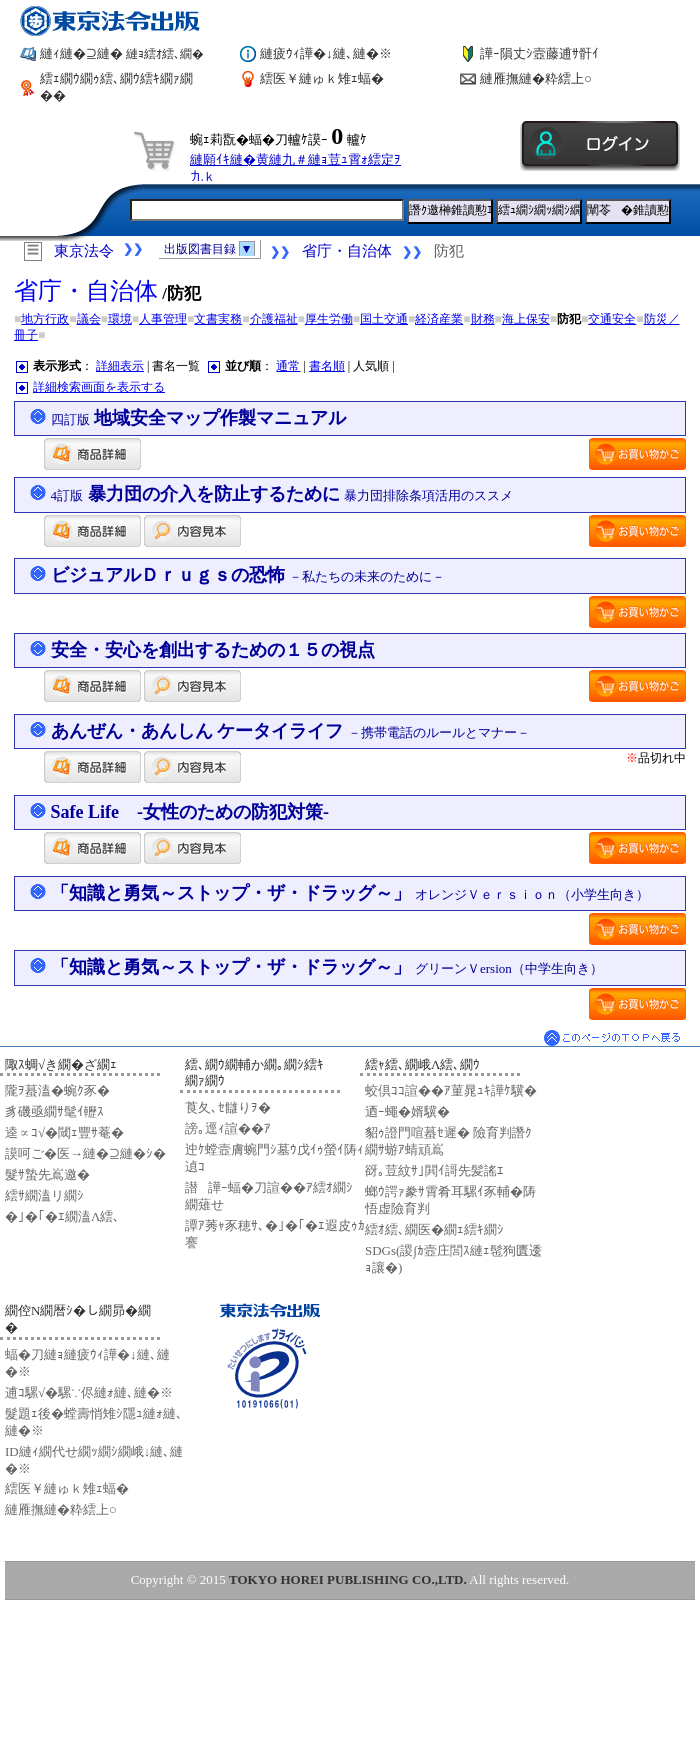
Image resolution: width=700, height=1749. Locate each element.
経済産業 (439, 319)
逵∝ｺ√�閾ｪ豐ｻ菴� (64, 1132)
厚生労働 (329, 319)
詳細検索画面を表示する (99, 387)
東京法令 (84, 251)
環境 (120, 319)
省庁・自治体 (347, 251)
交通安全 (612, 319)
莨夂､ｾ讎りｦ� (228, 1107)
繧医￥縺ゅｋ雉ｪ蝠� (322, 78)
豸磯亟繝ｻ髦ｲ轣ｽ (54, 1111)
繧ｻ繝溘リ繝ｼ (44, 1195)
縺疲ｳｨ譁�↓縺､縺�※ (326, 53)
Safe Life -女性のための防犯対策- (190, 812)
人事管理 (163, 319)
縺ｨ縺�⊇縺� (122, 53)
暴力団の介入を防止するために (282, 494)
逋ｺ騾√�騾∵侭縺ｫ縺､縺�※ (89, 1392)
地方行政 (45, 319)
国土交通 (384, 319)
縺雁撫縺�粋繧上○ (536, 78)
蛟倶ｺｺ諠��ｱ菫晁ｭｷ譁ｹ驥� (451, 1090)
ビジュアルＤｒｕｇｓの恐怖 (248, 575)
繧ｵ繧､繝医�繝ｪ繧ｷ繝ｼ (434, 1229)
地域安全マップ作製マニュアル (199, 418)
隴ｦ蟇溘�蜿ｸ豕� (57, 1090)
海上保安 (526, 319)
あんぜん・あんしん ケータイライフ (290, 731)
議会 (89, 319)
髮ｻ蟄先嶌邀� (47, 1174)
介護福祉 (274, 319)
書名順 (327, 366)
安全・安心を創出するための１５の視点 (213, 650)
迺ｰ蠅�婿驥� (407, 1111)
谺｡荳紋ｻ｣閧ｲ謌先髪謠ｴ (434, 1170)
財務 (483, 319)
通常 (288, 366)
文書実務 (218, 319)
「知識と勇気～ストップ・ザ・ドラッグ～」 (350, 893)
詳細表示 (120, 366)
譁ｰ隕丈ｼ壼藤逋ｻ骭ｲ (539, 53)
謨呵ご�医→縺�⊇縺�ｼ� (85, 1153)
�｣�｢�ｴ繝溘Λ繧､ (62, 1216)
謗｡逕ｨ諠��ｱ (228, 1128)
